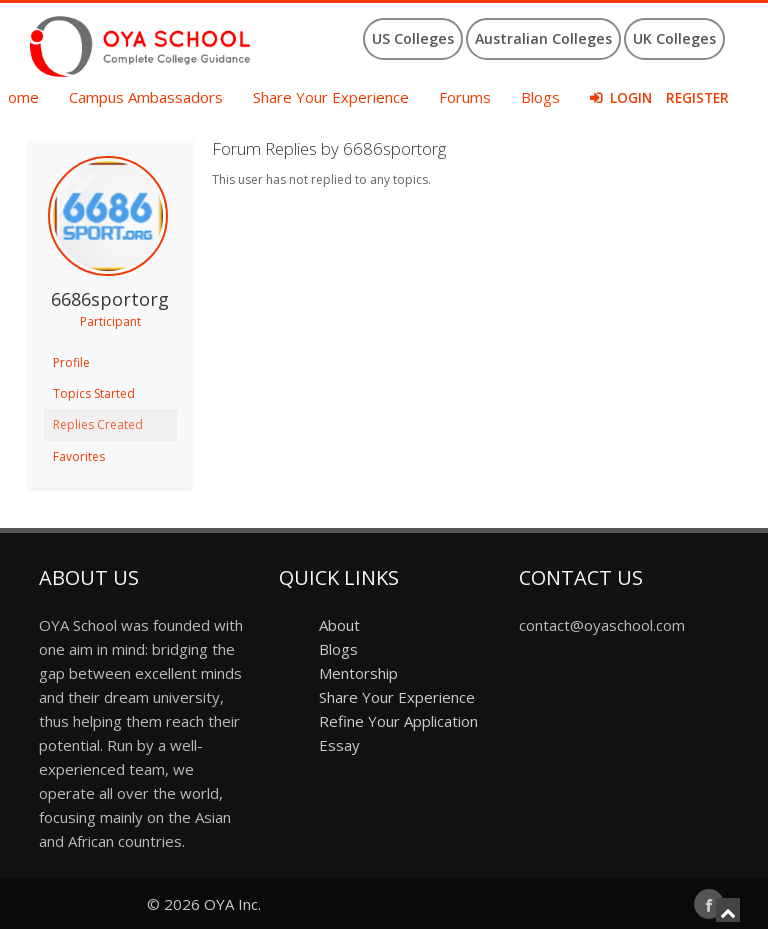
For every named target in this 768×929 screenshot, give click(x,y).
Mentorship (358, 673)
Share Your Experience (331, 97)
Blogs (540, 97)
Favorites (79, 456)
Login (631, 98)
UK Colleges (674, 38)
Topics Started (94, 393)
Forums (465, 97)
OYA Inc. (232, 904)
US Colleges (413, 38)
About (339, 625)
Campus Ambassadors (146, 97)
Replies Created (98, 424)
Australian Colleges (543, 38)
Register (697, 98)
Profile (71, 362)
